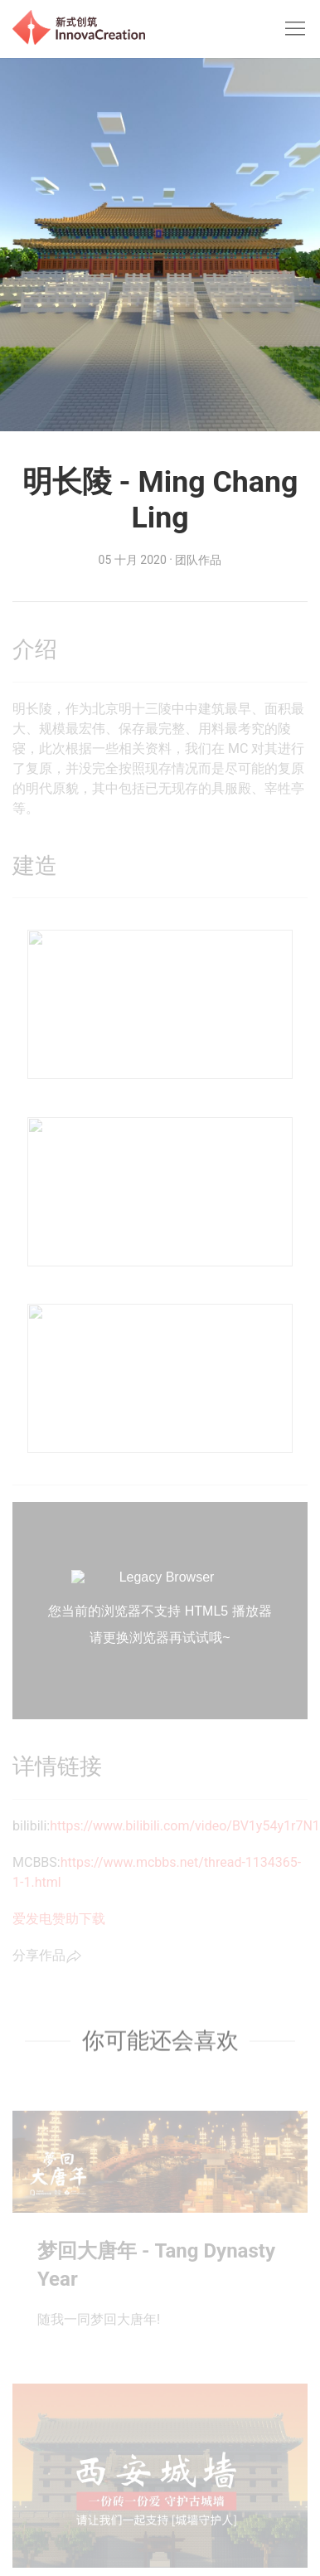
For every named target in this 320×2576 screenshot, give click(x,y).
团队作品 (198, 559)
